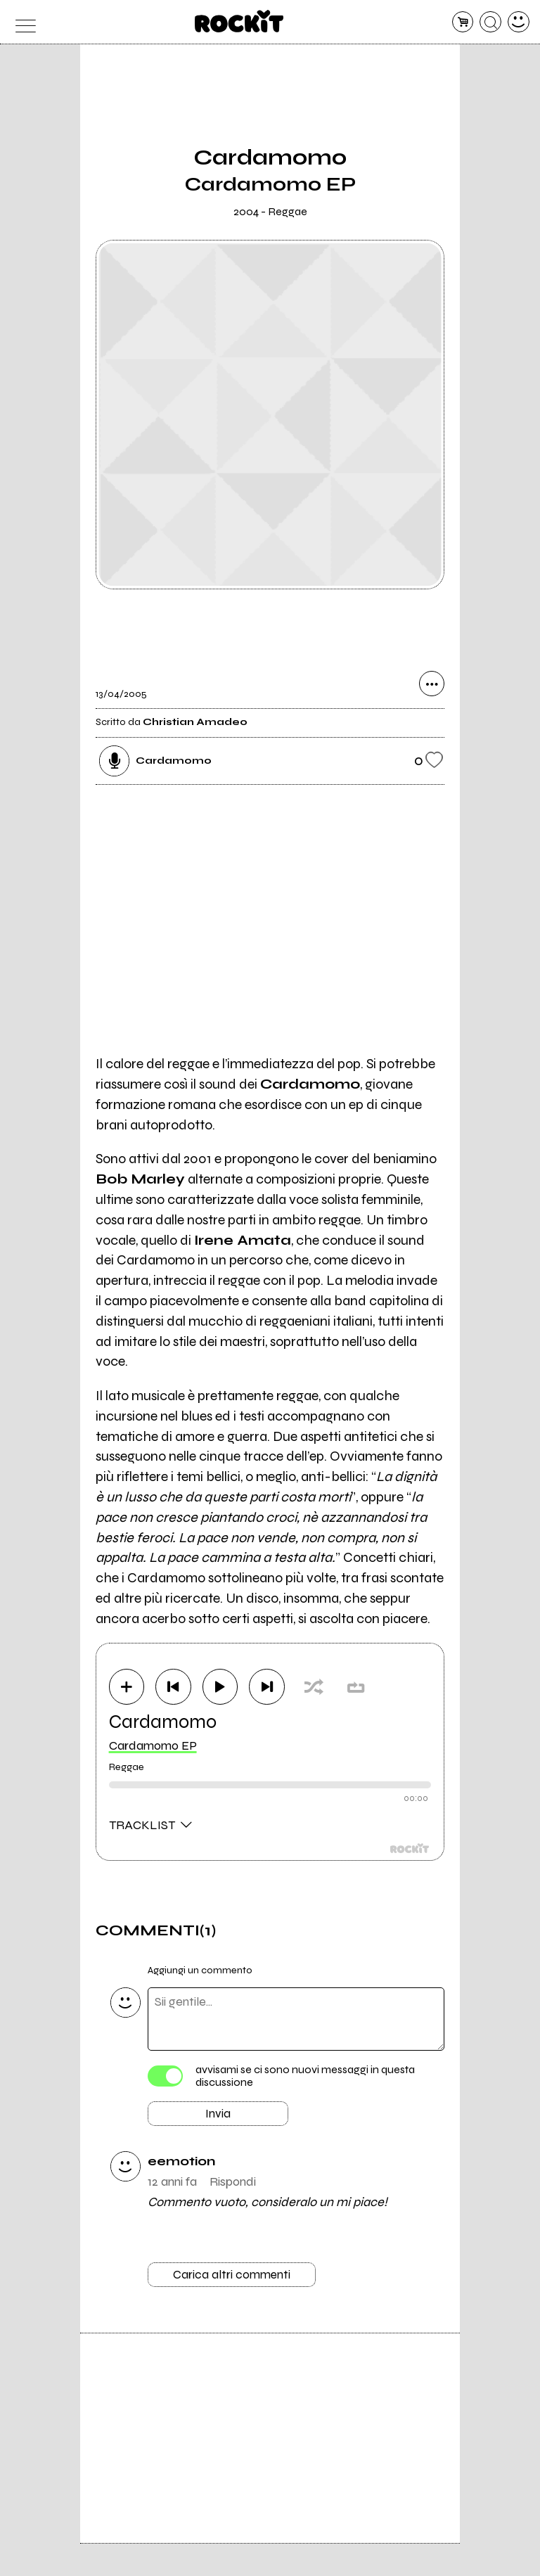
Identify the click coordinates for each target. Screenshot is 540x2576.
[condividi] (431, 683)
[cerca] (490, 22)
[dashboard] (518, 22)
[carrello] (463, 22)
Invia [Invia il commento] (218, 2114)
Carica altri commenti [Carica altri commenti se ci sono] (233, 2277)
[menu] (21, 22)
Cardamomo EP (153, 1745)
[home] (239, 21)
